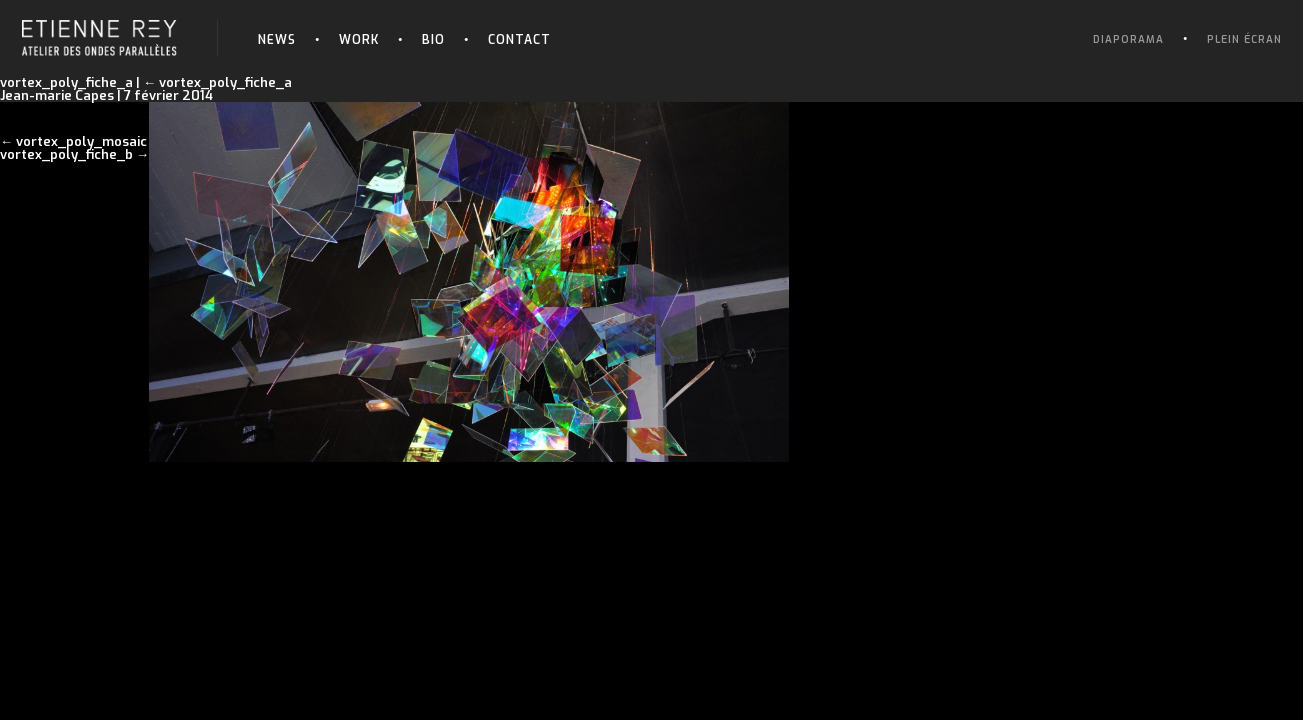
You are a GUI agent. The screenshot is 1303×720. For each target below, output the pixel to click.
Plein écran (1244, 39)
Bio (433, 40)
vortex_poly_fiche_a (217, 82)
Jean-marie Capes (57, 95)
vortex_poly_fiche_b (66, 154)
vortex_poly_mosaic (81, 141)
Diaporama (1128, 39)
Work (359, 40)
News (277, 40)
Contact (519, 40)
